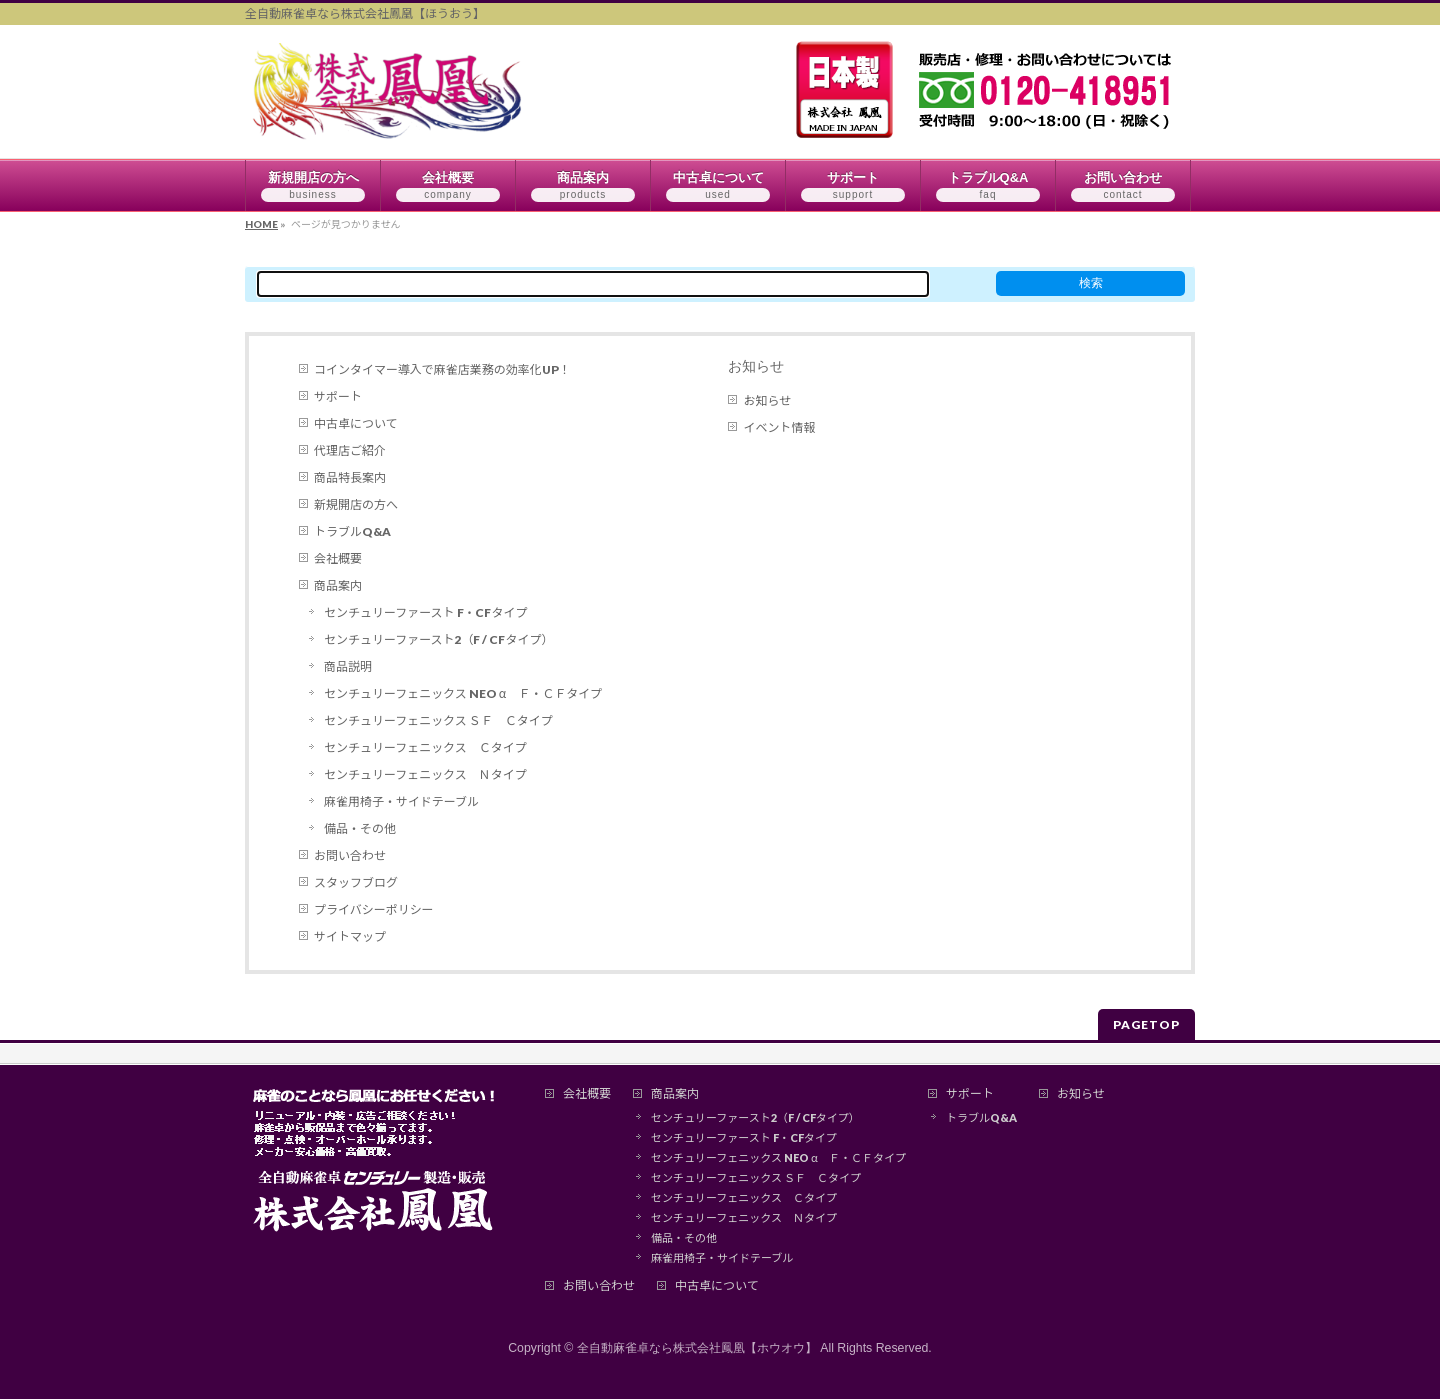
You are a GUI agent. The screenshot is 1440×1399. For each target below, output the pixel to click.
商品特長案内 (350, 477)
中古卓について (356, 423)
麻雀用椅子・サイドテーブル (401, 801)
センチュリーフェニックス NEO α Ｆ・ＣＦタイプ (463, 693)
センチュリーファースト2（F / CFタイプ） (438, 639)
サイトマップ (350, 936)
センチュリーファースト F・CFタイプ (425, 612)
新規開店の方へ (356, 504)
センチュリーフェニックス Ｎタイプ (425, 774)
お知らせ (756, 366)
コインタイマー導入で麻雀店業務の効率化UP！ (442, 369)
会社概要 (338, 558)
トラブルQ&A (352, 531)
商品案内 (338, 585)
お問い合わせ (350, 855)
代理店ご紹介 (350, 450)
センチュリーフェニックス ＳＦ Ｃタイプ (438, 720)
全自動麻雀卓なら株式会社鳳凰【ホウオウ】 (697, 1348)
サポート (338, 396)
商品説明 (348, 666)
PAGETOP (1146, 1024)
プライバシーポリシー (374, 909)
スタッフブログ (356, 882)
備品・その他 (360, 828)
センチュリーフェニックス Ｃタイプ (425, 747)
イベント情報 (779, 427)
